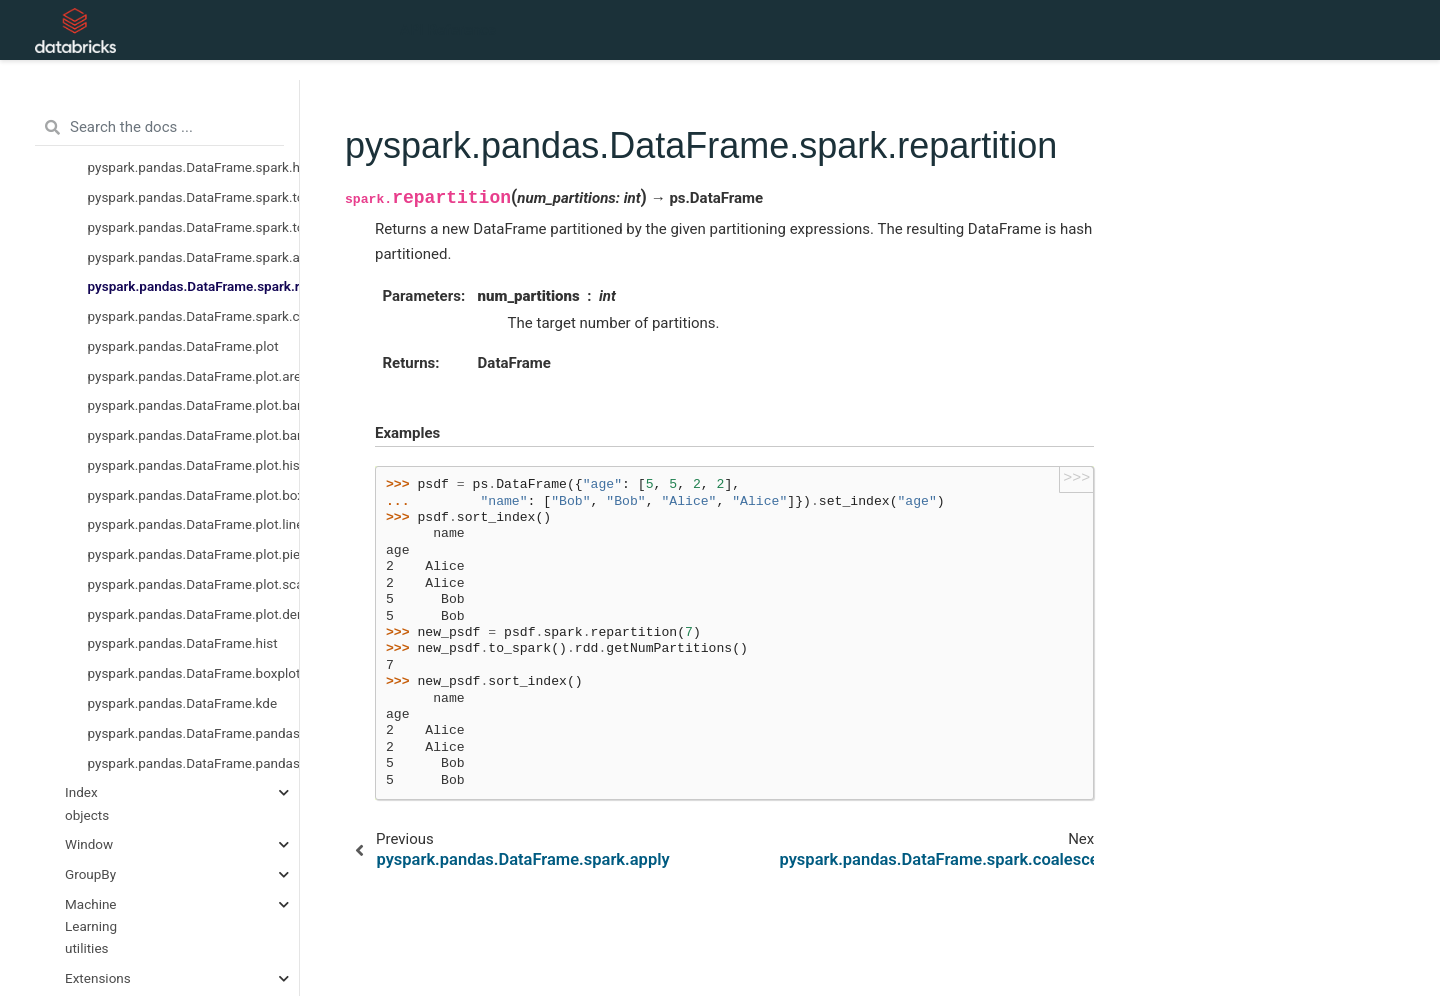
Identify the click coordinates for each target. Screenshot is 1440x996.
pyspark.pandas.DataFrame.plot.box (194, 495)
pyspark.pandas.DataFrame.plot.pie (194, 554)
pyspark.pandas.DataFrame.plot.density (194, 614)
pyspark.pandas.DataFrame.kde (183, 703)
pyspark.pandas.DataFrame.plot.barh (194, 405)
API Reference (448, 30)
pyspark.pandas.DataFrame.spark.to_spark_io (194, 227)
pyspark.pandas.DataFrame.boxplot (194, 673)
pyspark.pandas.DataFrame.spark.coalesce (194, 316)
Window (89, 844)
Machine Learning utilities (91, 926)
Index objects (87, 803)
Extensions (98, 978)
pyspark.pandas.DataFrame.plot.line (194, 524)
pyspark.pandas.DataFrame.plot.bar (194, 435)
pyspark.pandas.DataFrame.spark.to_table (194, 197)
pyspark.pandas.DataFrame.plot (183, 346)
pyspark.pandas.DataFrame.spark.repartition (194, 286)
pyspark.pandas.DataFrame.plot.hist (194, 465)
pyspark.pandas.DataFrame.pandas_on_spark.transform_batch (194, 763)
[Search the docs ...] (159, 128)
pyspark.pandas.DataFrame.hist (183, 643)
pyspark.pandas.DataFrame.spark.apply (194, 257)
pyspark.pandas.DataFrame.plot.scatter (194, 584)
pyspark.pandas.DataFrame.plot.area (194, 376)
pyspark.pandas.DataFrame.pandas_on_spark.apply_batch (194, 733)
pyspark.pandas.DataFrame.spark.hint (194, 167)
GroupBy (90, 874)
